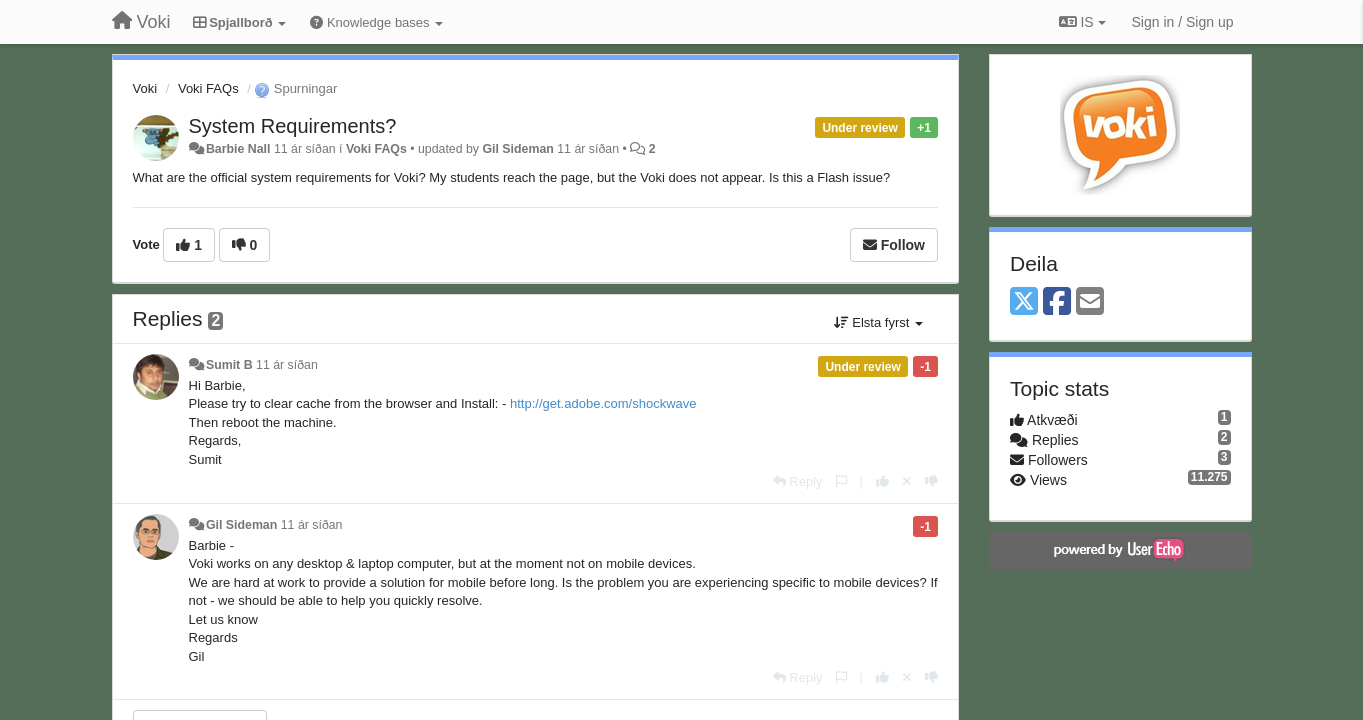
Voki (145, 88)
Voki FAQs (208, 88)
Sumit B (229, 365)
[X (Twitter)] (1024, 302)
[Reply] (798, 481)
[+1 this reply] (882, 481)
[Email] (1090, 302)
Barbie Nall (238, 149)
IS (1082, 22)
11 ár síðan (287, 365)
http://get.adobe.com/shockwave (603, 403)
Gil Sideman (517, 149)
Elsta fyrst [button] (878, 322)
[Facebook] (1057, 302)
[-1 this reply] (931, 481)
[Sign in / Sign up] (1183, 22)
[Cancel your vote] (907, 481)
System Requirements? (293, 126)
